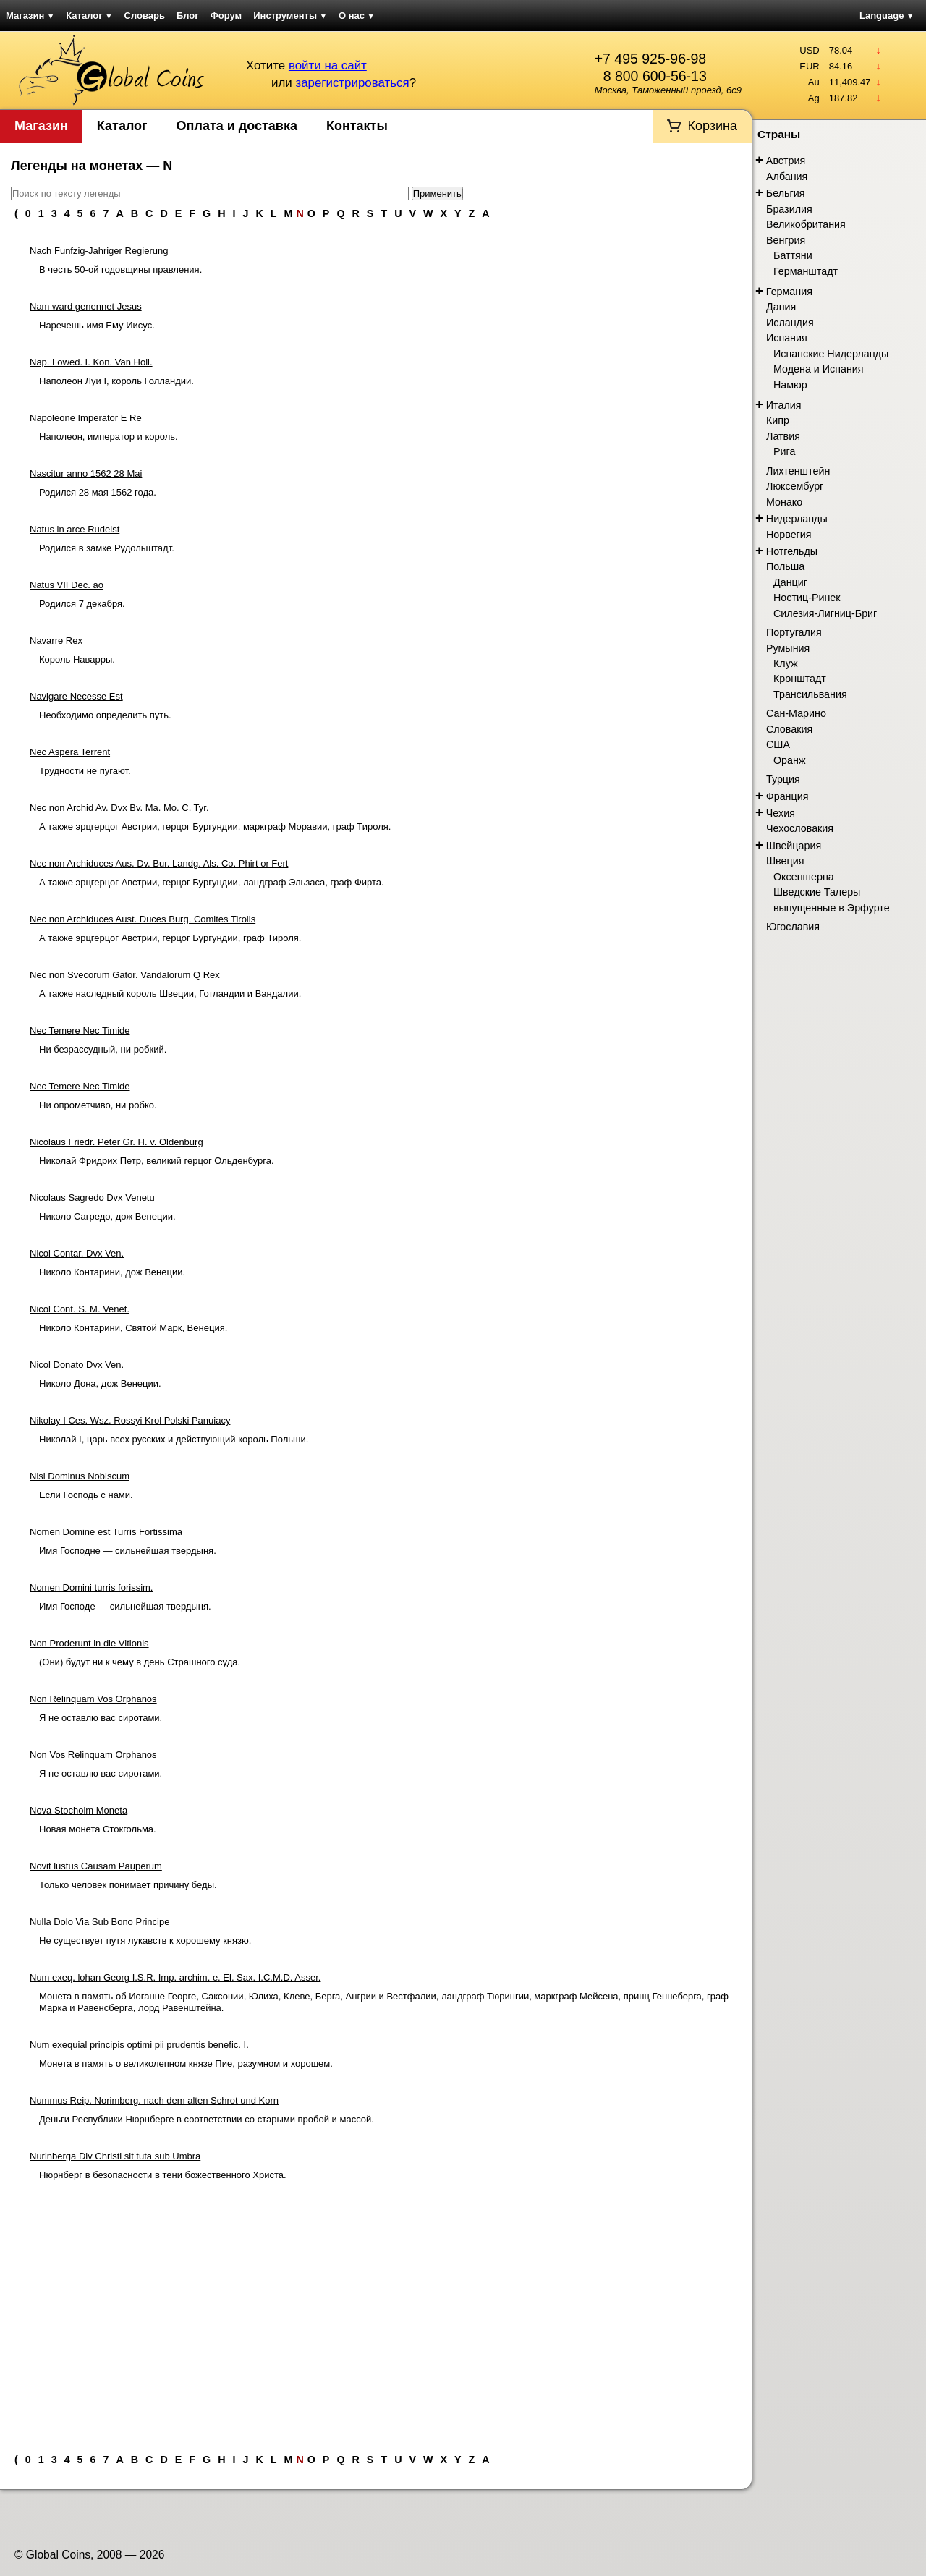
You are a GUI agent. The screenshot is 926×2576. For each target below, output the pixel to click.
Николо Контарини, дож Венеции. (112, 1272)
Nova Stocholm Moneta (78, 1810)
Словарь (144, 15)
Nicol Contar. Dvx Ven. (77, 1253)
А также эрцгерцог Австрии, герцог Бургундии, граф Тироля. (170, 937)
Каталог (89, 15)
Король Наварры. (77, 659)
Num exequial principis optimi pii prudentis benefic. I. (139, 2044)
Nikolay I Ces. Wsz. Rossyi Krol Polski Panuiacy (130, 1420)
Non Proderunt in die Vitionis (89, 1643)
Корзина (712, 126)
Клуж (785, 663)
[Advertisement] (376, 2311)
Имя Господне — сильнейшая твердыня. (127, 1550)
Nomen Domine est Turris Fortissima (106, 1531)
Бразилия (789, 209)
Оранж (789, 760)
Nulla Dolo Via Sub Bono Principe (99, 1921)
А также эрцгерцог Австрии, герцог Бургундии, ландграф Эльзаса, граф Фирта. (211, 882)
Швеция (785, 861)
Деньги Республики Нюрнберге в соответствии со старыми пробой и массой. (206, 2119)
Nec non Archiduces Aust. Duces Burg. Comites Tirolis (142, 919)
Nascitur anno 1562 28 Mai (86, 473)
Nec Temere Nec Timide (79, 1030)
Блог (188, 15)
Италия (784, 405)
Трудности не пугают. (85, 770)
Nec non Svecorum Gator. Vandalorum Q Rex (125, 974)
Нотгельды (791, 551)
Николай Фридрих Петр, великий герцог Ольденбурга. (156, 1160)
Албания (786, 176)
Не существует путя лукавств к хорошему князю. (145, 1940)
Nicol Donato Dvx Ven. (77, 1364)
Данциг (790, 582)
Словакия (789, 729)
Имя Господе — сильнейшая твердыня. (125, 1606)
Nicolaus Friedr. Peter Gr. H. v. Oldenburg (116, 1141)
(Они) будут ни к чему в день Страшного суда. (139, 1662)
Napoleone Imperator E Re (86, 417)
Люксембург (794, 486)
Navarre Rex (56, 640)
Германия (789, 291)
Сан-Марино (796, 713)
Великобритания (806, 224)
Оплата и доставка (237, 126)
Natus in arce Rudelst (74, 529)
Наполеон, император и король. (108, 436)
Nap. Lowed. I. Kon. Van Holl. (91, 362)
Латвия (783, 436)
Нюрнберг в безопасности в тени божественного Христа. (162, 2174)
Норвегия (789, 534)
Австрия (785, 160)
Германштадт (805, 271)
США (778, 744)
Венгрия (785, 240)
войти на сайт (328, 65)
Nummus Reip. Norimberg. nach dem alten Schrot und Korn (154, 2100)
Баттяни (792, 255)
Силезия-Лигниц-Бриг (825, 613)
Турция (783, 779)
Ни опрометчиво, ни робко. (98, 1105)
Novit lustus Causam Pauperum (96, 1866)
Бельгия (785, 193)
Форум (226, 15)
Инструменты (290, 15)
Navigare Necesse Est (76, 696)
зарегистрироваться (352, 83)
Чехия (780, 813)
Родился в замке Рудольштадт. (106, 548)
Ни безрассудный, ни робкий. (102, 1049)
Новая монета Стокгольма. (97, 1829)
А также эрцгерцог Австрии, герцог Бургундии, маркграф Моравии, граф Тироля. (215, 826)
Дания (781, 307)
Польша (785, 566)
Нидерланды (797, 518)
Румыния (788, 648)
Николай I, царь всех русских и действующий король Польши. (173, 1439)
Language (886, 15)
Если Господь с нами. (86, 1494)
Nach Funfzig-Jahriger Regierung (99, 250)
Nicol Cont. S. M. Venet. (79, 1309)
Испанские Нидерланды (830, 354)
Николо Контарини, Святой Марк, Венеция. (133, 1327)
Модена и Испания (818, 369)
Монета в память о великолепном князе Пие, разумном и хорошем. (186, 2063)
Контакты (357, 126)
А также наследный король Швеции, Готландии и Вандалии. (170, 993)
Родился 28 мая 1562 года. (97, 492)
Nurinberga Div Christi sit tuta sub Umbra (115, 2156)
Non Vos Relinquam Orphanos (93, 1754)
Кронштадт (799, 678)
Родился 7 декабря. (82, 603)
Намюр (790, 385)
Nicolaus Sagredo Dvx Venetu (92, 1197)
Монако (784, 502)
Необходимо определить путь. (105, 715)
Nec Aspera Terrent (70, 752)
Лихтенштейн (798, 471)
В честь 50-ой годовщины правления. (120, 269)
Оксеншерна (803, 877)
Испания (786, 338)
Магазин (30, 15)
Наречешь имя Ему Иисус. (97, 325)
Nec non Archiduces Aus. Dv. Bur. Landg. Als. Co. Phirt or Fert (159, 863)
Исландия (790, 322)
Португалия (794, 632)
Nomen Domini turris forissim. (91, 1587)
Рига (784, 451)
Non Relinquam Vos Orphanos (93, 1698)
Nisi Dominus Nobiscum (79, 1476)
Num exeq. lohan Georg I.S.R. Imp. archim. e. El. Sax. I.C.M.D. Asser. (175, 1977)
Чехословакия (799, 828)
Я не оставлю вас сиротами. (100, 1717)
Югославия (793, 926)
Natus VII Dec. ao (66, 584)
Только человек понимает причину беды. (128, 1884)
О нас (357, 15)
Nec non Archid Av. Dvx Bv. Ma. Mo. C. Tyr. (119, 807)
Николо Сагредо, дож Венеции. (107, 1216)
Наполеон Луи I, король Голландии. (116, 380)
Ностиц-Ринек (807, 597)
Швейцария (793, 845)
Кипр (777, 420)
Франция (787, 796)
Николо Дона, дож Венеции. (100, 1383)
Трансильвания (810, 694)
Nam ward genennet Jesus (86, 306)
